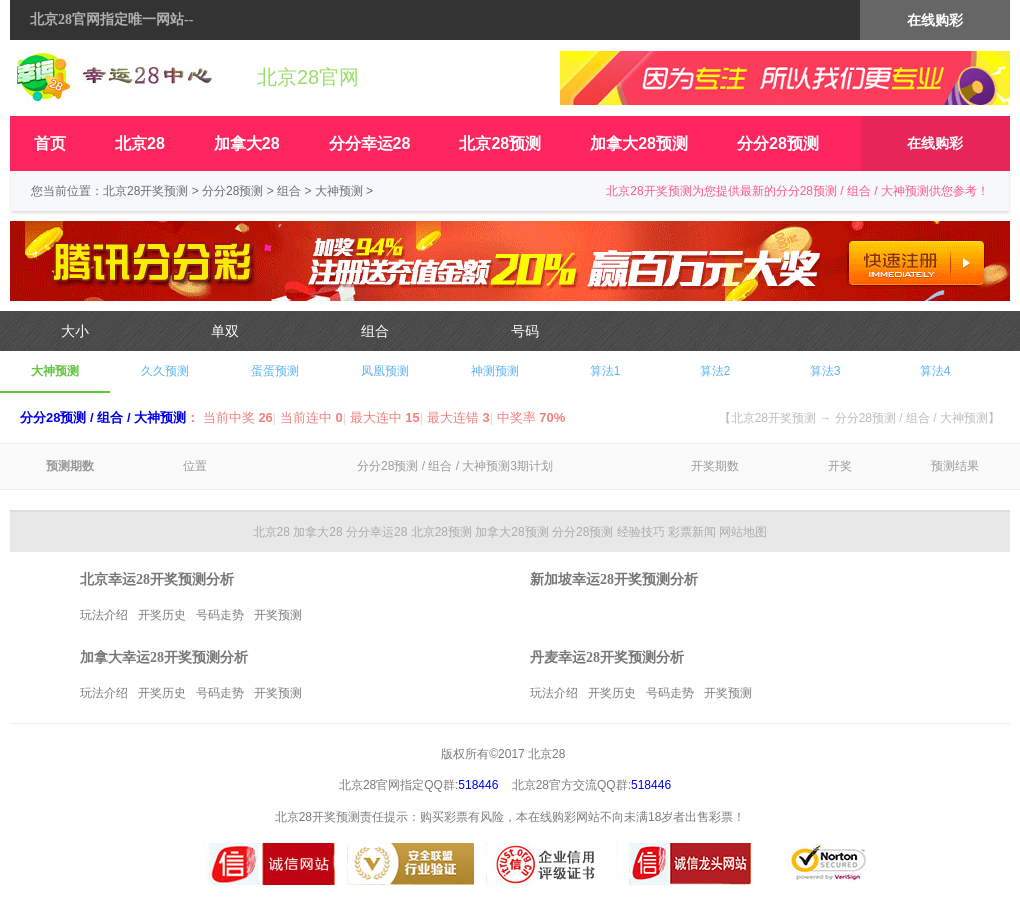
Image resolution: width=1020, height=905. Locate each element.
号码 (525, 331)
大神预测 (339, 191)
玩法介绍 (104, 615)
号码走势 (220, 615)
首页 (50, 143)
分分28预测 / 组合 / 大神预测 (103, 417)
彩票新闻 (692, 532)
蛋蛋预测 (275, 371)
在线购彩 (935, 143)
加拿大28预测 (639, 143)
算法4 (935, 371)
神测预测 (495, 371)
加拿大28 (247, 143)
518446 (478, 785)
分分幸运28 (370, 143)
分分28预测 (778, 143)
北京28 (140, 143)
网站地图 (743, 532)
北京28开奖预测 (145, 191)
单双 (225, 331)
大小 (75, 331)
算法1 (605, 371)
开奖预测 (278, 615)
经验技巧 (641, 532)
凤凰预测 (385, 371)
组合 (289, 191)
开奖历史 (162, 615)
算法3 (825, 371)
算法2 (715, 371)
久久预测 (165, 371)
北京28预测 (500, 143)
